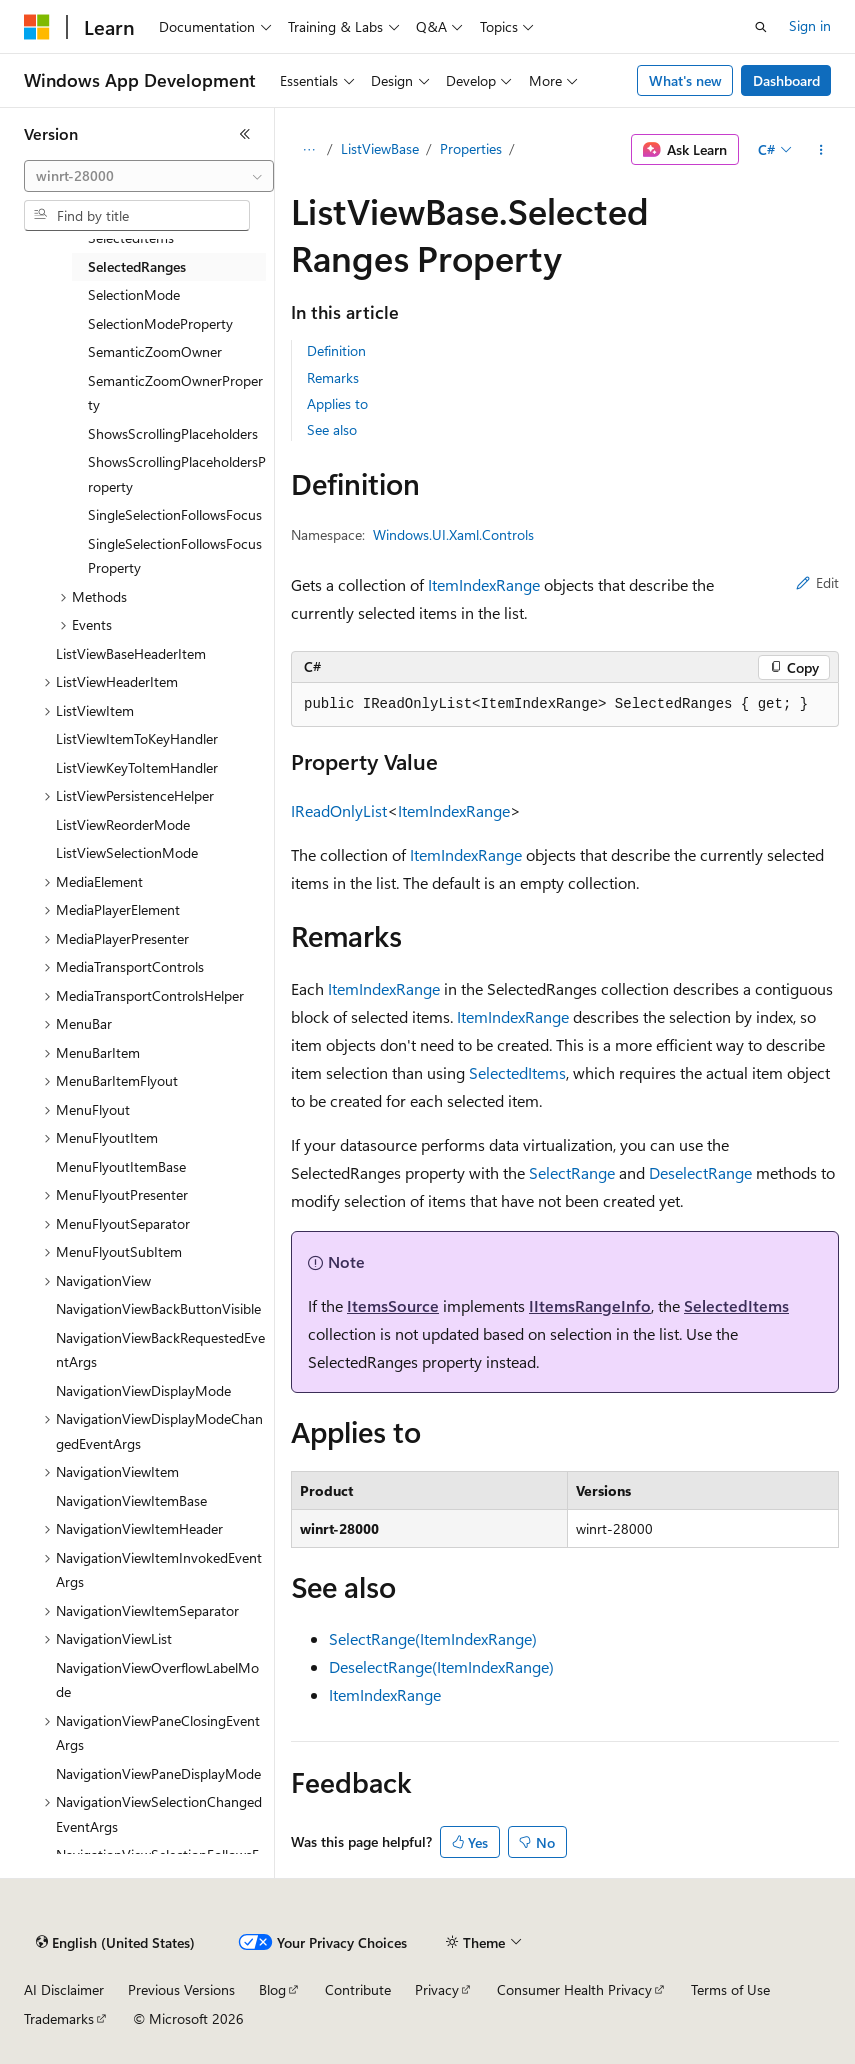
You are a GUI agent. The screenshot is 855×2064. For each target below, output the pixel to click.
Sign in (810, 25)
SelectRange (572, 1172)
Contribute (358, 1989)
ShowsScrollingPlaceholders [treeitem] (173, 433)
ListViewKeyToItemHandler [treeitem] (137, 767)
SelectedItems (517, 1072)
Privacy (437, 1989)
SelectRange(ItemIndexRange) (433, 1638)
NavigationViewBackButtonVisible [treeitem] (158, 1308)
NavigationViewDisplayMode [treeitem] (143, 1390)
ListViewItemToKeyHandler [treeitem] (137, 738)
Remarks (333, 377)
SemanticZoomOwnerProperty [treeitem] (175, 393)
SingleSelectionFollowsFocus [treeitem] (175, 514)
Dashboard (786, 80)
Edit (817, 582)
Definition (336, 350)
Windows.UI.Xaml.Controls (453, 534)
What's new (685, 80)
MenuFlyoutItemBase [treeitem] (121, 1166)
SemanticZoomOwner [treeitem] (155, 351)
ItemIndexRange (484, 584)
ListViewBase (380, 148)
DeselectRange (700, 1172)
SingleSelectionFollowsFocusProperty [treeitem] (175, 556)
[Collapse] (245, 134)
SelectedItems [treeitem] (131, 237)
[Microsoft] (37, 27)
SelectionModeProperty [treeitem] (160, 323)
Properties (471, 148)
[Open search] (761, 27)
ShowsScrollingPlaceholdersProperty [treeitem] (177, 474)
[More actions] (821, 150)
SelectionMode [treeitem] (134, 294)
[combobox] (149, 176)
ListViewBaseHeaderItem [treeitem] (131, 653)
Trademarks (59, 2018)
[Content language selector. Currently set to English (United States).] (115, 1943)
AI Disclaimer (64, 1989)
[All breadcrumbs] (308, 150)
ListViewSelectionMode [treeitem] (127, 852)
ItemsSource (393, 1305)
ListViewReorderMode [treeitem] (123, 824)
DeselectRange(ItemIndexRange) (441, 1666)
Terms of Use (730, 1989)
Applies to (337, 403)
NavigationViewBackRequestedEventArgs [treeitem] (160, 1350)
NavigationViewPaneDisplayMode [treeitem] (158, 1773)
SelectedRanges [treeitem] (137, 266)
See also (332, 429)
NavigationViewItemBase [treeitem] (131, 1500)
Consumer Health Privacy (574, 1989)
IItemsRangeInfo (590, 1305)
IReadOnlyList (339, 810)
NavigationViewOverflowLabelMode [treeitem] (157, 1680)
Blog (272, 1989)
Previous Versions (181, 1989)
